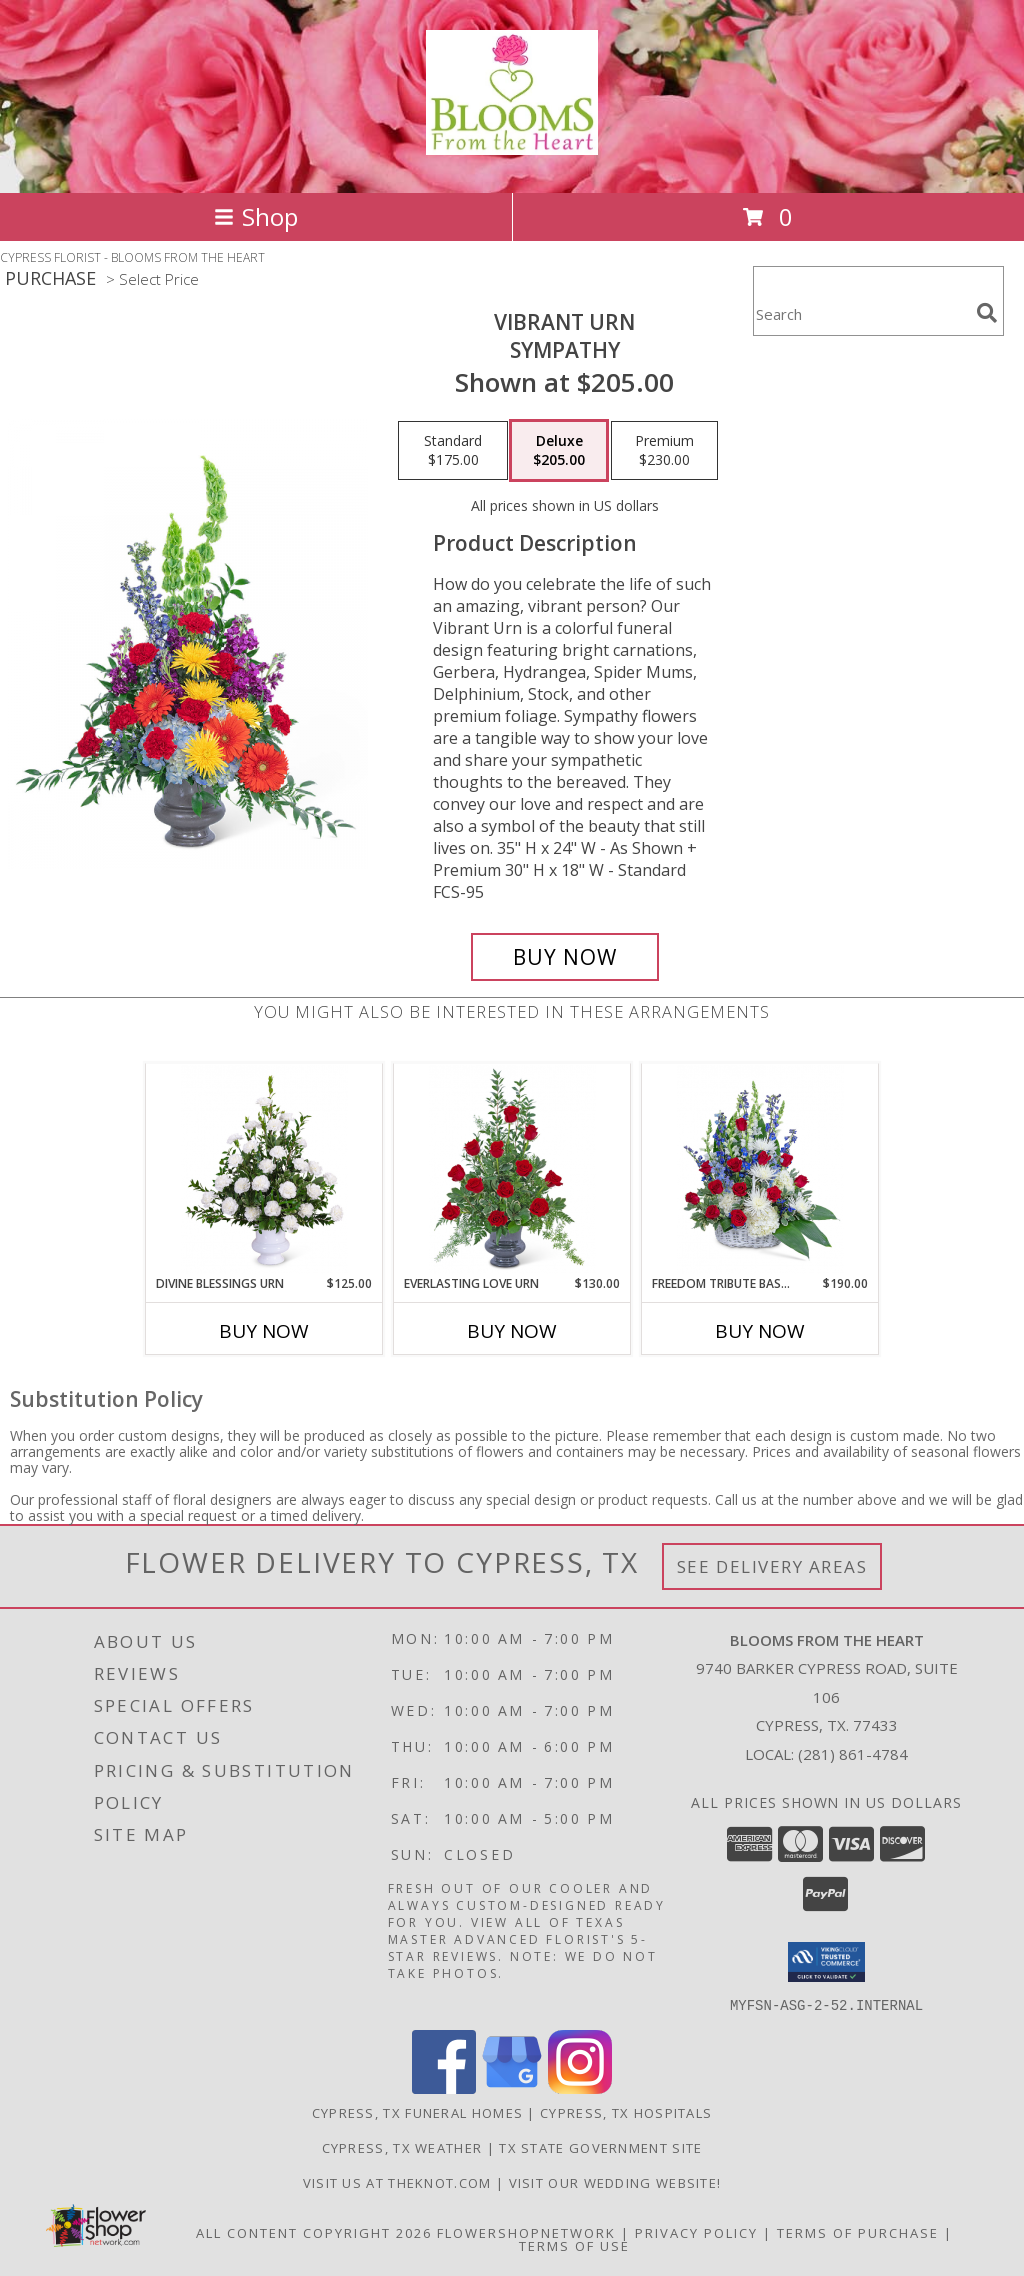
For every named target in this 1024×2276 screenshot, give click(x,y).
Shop (256, 216)
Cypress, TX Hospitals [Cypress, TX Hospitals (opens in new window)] (626, 2112)
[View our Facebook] (444, 2087)
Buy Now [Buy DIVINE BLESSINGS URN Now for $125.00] (264, 1331)
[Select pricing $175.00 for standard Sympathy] (453, 451)
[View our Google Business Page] (512, 2087)
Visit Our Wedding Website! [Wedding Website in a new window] (615, 2182)
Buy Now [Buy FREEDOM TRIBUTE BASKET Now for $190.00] (760, 1331)
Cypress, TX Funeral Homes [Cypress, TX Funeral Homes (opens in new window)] (418, 2112)
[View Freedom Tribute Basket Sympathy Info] (760, 1169)
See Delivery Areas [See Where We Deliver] (772, 1566)
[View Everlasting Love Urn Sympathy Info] (512, 1169)
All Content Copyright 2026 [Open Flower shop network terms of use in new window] (314, 2232)
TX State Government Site (600, 2147)
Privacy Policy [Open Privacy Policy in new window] (696, 2232)
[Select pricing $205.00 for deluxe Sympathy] (559, 451)
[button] (826, 1962)
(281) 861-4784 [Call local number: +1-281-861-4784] (853, 1754)
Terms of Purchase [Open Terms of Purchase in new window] (858, 2232)
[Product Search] (861, 313)
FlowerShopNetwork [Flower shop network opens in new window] (526, 2232)
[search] (987, 313)
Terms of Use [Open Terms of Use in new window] (574, 2245)
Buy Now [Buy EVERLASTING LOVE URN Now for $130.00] (512, 1331)
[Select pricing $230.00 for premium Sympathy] (664, 451)
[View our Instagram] (580, 2087)
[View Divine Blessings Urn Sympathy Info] (264, 1169)
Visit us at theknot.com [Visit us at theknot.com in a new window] (399, 2182)
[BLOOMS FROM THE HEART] (511, 144)
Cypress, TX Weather (402, 2147)
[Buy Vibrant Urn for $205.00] (565, 957)
